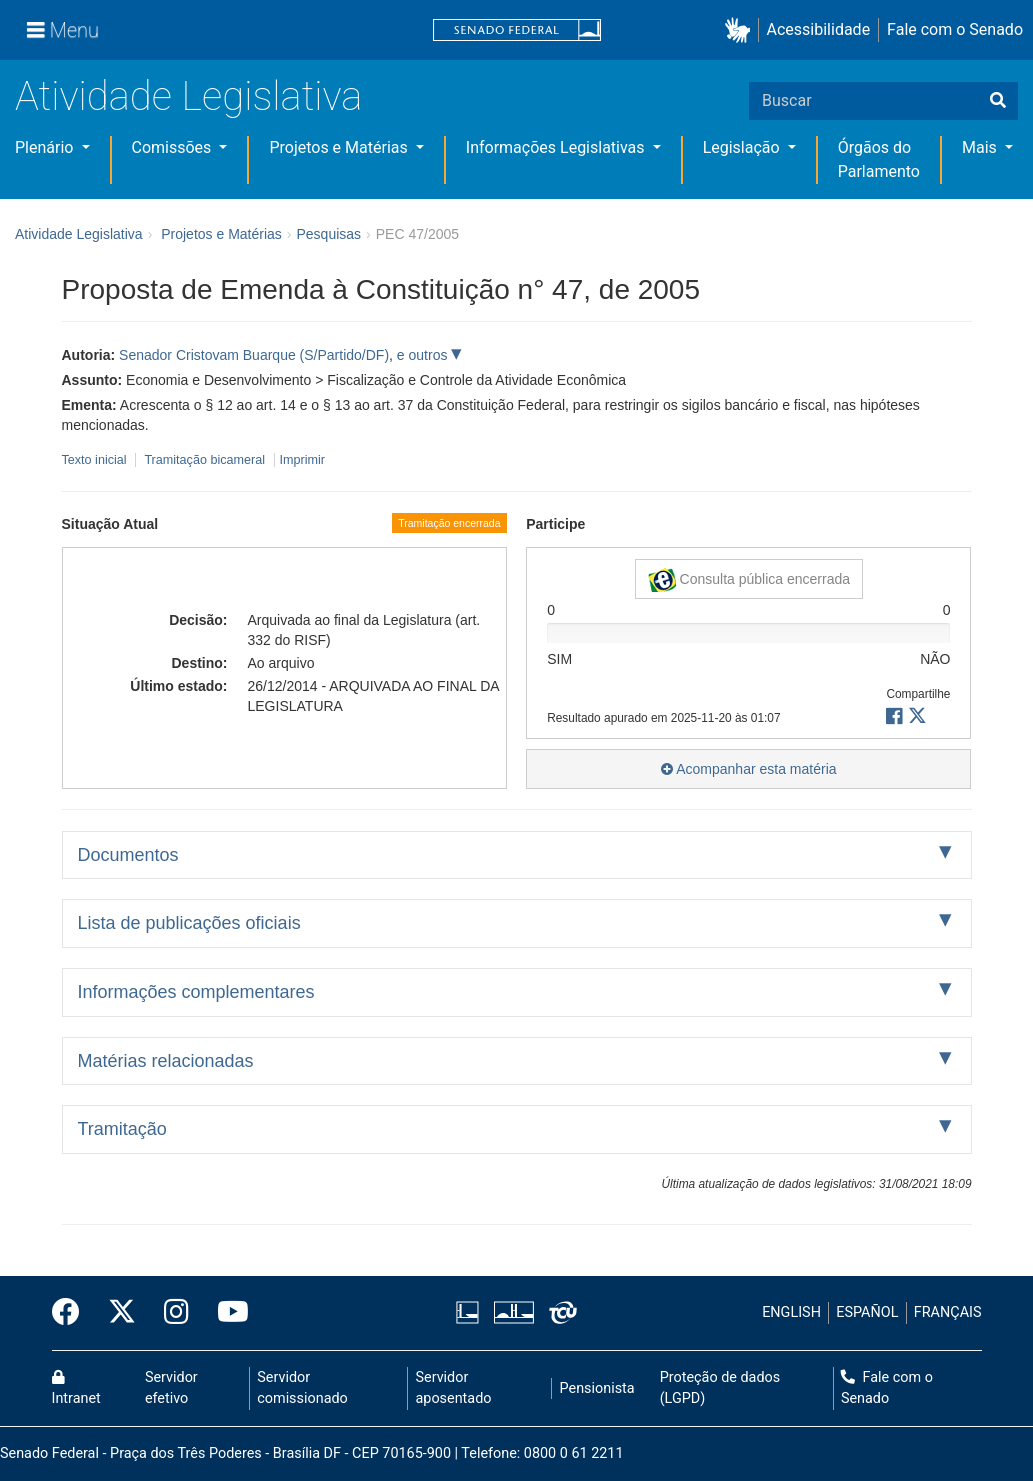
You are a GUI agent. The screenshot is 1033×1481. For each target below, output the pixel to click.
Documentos (128, 855)
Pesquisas (328, 234)
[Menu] (63, 30)
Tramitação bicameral (204, 460)
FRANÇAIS (948, 1312)
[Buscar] (998, 101)
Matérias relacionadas (166, 1061)
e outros (424, 355)
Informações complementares (196, 992)
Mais (981, 147)
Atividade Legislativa (188, 96)
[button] (741, 30)
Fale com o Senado (955, 29)
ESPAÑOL (867, 1312)
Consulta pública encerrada (749, 580)
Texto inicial (96, 460)
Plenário (46, 147)
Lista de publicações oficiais (189, 923)
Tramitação (122, 1129)
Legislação (743, 147)
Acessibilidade (819, 29)
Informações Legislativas (557, 147)
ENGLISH (791, 1312)
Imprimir (302, 460)
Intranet (76, 1389)
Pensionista (597, 1388)
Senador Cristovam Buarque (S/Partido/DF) (254, 355)
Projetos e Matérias (340, 147)
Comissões (174, 147)
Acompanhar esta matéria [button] (748, 769)
